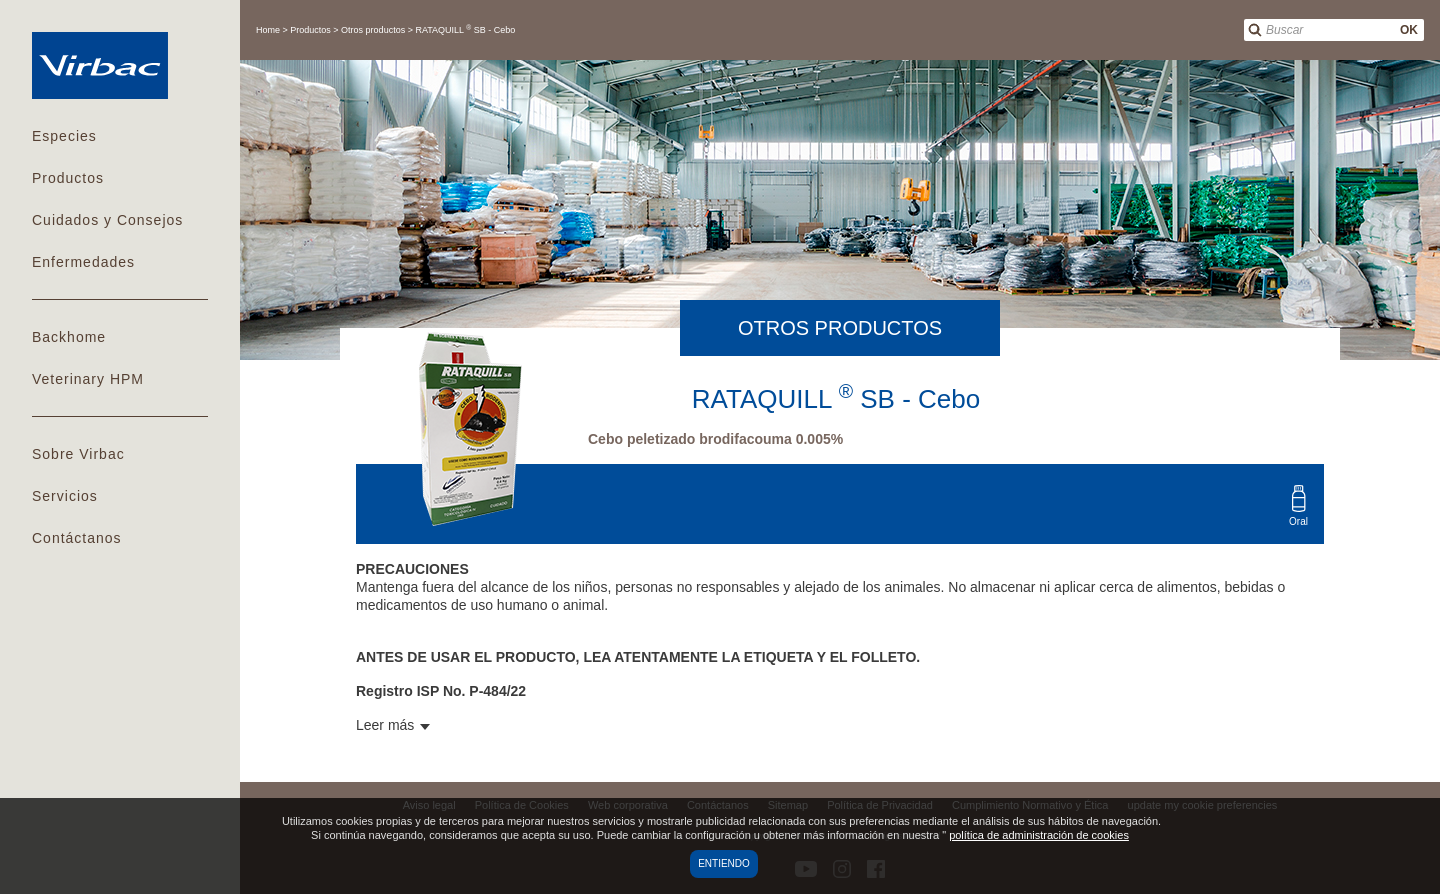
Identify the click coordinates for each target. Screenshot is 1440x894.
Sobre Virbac (78, 454)
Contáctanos (77, 538)
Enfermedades (83, 262)
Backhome (69, 337)
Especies (64, 136)
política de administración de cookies (1039, 835)
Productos (68, 178)
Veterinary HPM (88, 379)
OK (1409, 30)
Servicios (65, 496)
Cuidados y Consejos (107, 220)
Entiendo (724, 863)
